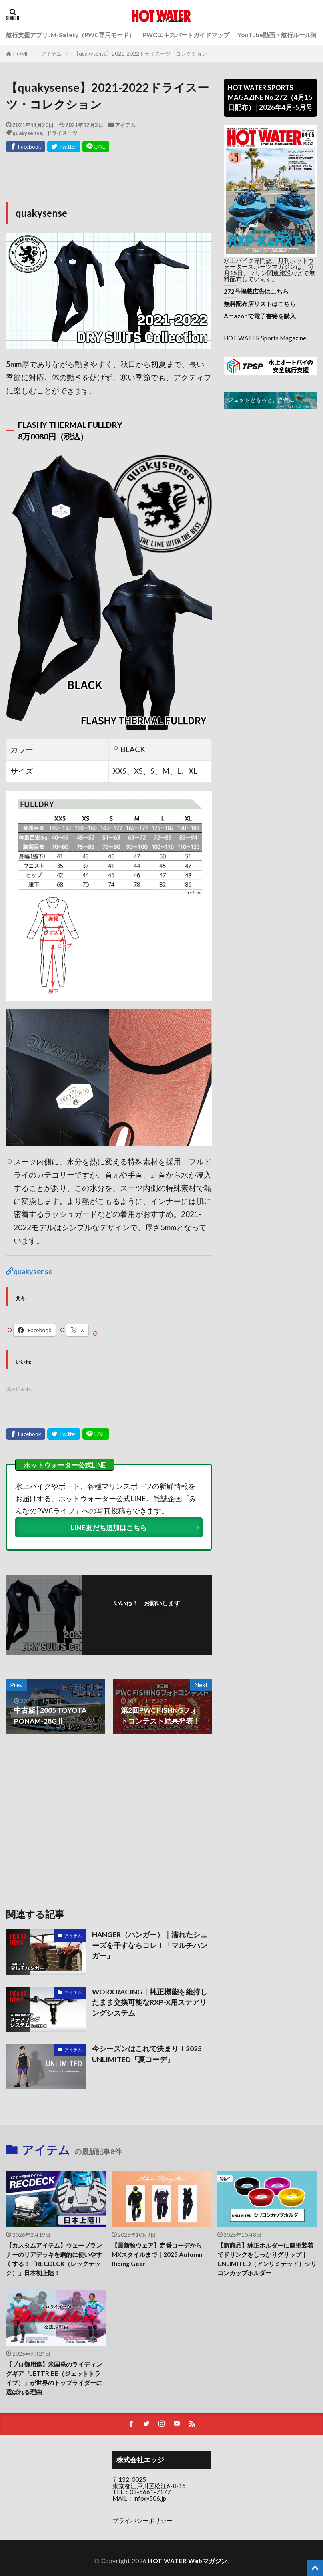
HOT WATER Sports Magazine (265, 338)
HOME (21, 53)
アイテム (51, 53)
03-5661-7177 (150, 2492)
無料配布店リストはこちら (260, 303)
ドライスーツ (62, 132)
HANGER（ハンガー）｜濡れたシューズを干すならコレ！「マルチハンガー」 (149, 1945)
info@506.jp (149, 2498)
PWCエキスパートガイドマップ (186, 34)
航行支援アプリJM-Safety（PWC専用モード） (70, 34)
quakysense (27, 132)
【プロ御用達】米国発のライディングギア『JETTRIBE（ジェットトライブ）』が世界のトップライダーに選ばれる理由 (54, 2377)
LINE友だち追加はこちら (109, 1527)
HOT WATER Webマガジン (187, 2561)
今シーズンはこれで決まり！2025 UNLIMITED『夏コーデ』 (147, 2054)
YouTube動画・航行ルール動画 (280, 34)
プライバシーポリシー (142, 2520)
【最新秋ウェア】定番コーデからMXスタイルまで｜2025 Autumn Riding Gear (157, 2254)
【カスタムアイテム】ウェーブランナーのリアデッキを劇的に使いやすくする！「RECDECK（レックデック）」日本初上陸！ (54, 2259)
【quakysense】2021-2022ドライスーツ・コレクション (140, 53)
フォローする (150, 1615)
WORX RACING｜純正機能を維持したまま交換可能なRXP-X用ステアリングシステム (149, 2002)
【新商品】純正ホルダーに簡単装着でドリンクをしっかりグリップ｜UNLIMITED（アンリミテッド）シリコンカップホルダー (267, 2259)
